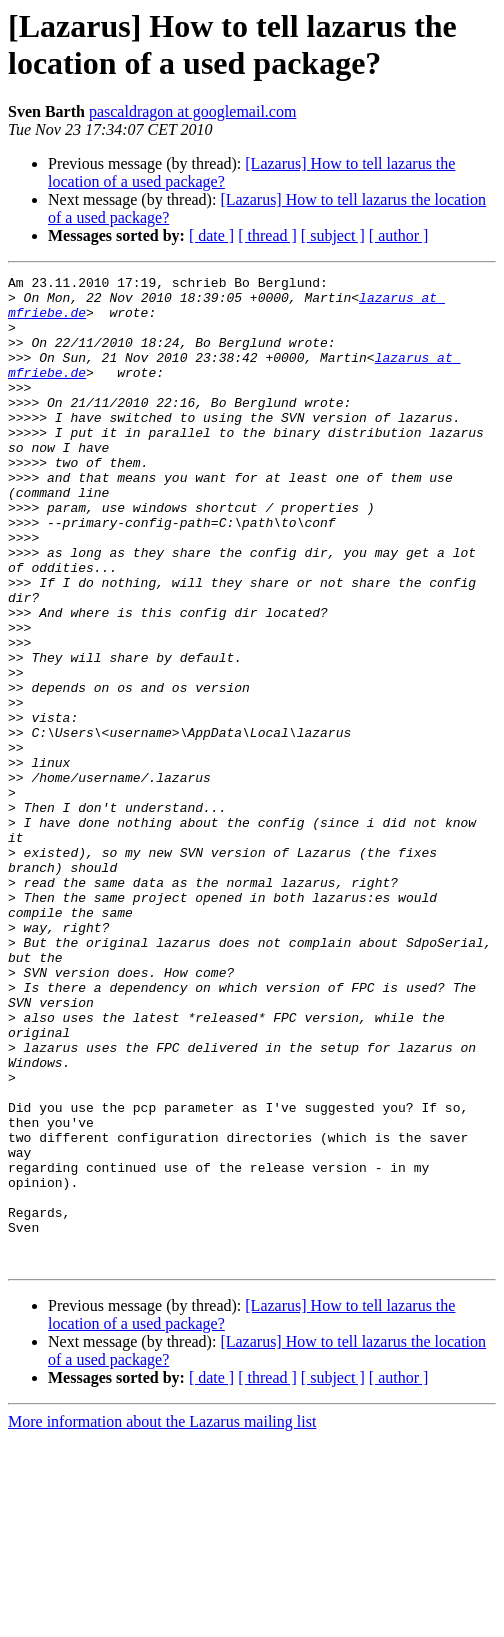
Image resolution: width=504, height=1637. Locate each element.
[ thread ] (267, 235)
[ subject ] (333, 235)
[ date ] (211, 235)
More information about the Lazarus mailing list (162, 1619)
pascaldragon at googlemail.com (192, 111)
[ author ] (399, 235)
